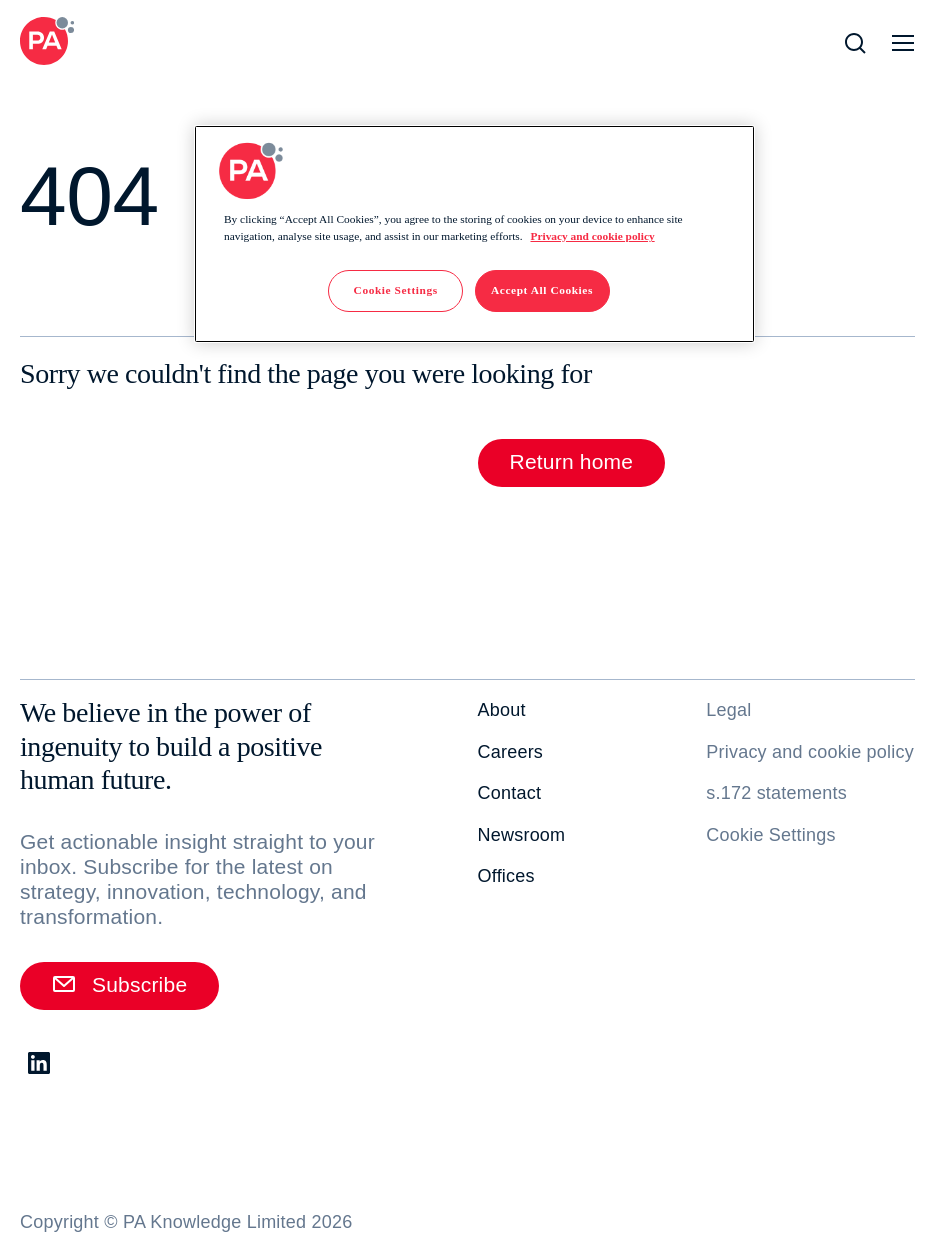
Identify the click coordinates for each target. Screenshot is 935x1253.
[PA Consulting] (47, 41)
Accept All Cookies (542, 290)
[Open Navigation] (903, 43)
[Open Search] (855, 43)
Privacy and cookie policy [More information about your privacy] (592, 236)
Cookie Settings (770, 835)
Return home (572, 461)
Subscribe (119, 984)
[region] (474, 234)
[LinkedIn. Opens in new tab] (40, 1064)
